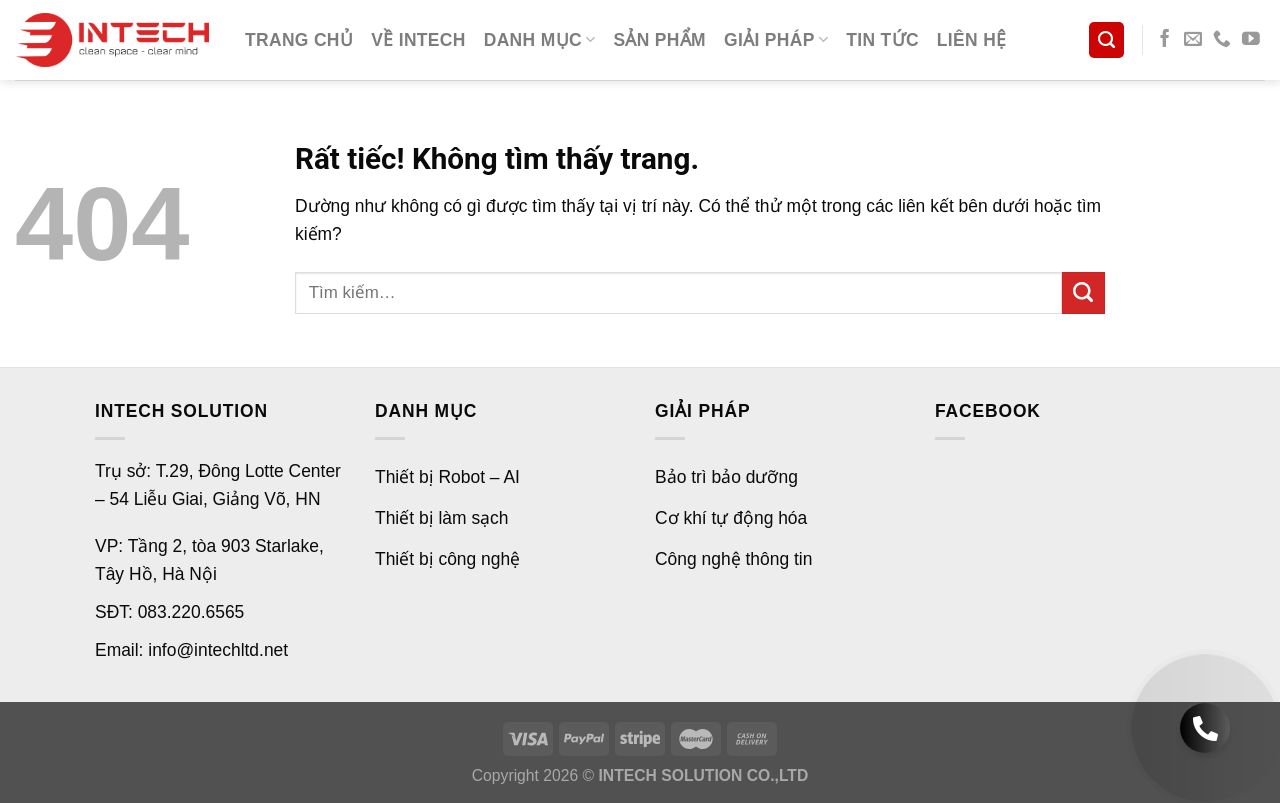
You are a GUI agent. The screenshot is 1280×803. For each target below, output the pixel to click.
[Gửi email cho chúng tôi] (1193, 40)
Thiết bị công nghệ (447, 559)
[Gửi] (1083, 293)
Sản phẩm (659, 40)
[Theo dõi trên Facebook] (1165, 40)
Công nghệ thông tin (733, 559)
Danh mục (540, 40)
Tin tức (882, 40)
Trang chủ (299, 40)
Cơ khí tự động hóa (731, 518)
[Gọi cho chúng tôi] (1222, 40)
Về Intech (418, 40)
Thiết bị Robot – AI (447, 477)
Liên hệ (972, 40)
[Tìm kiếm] (1106, 39)
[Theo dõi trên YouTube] (1251, 40)
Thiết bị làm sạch (442, 518)
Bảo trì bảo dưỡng (726, 477)
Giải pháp (776, 40)
